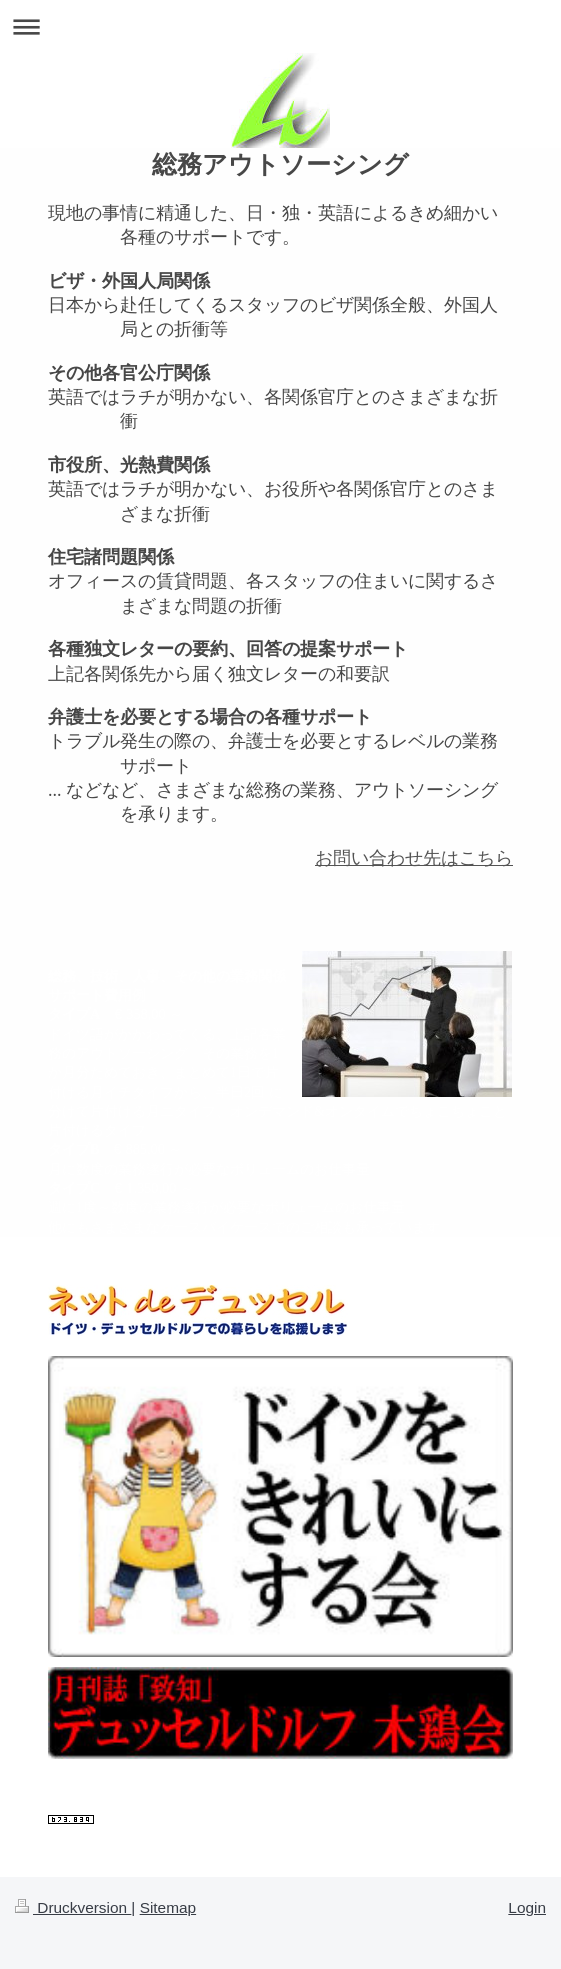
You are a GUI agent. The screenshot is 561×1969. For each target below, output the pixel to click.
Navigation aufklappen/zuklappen (280, 26)
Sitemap (168, 1907)
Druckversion (73, 1907)
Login (527, 1907)
